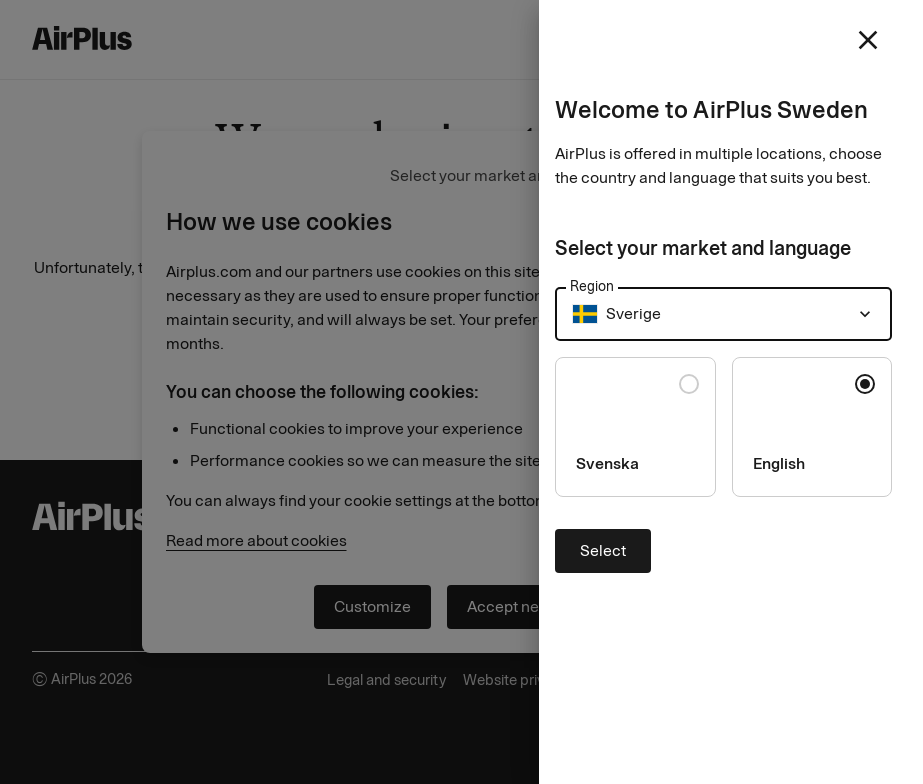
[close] (868, 40)
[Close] (461, 392)
